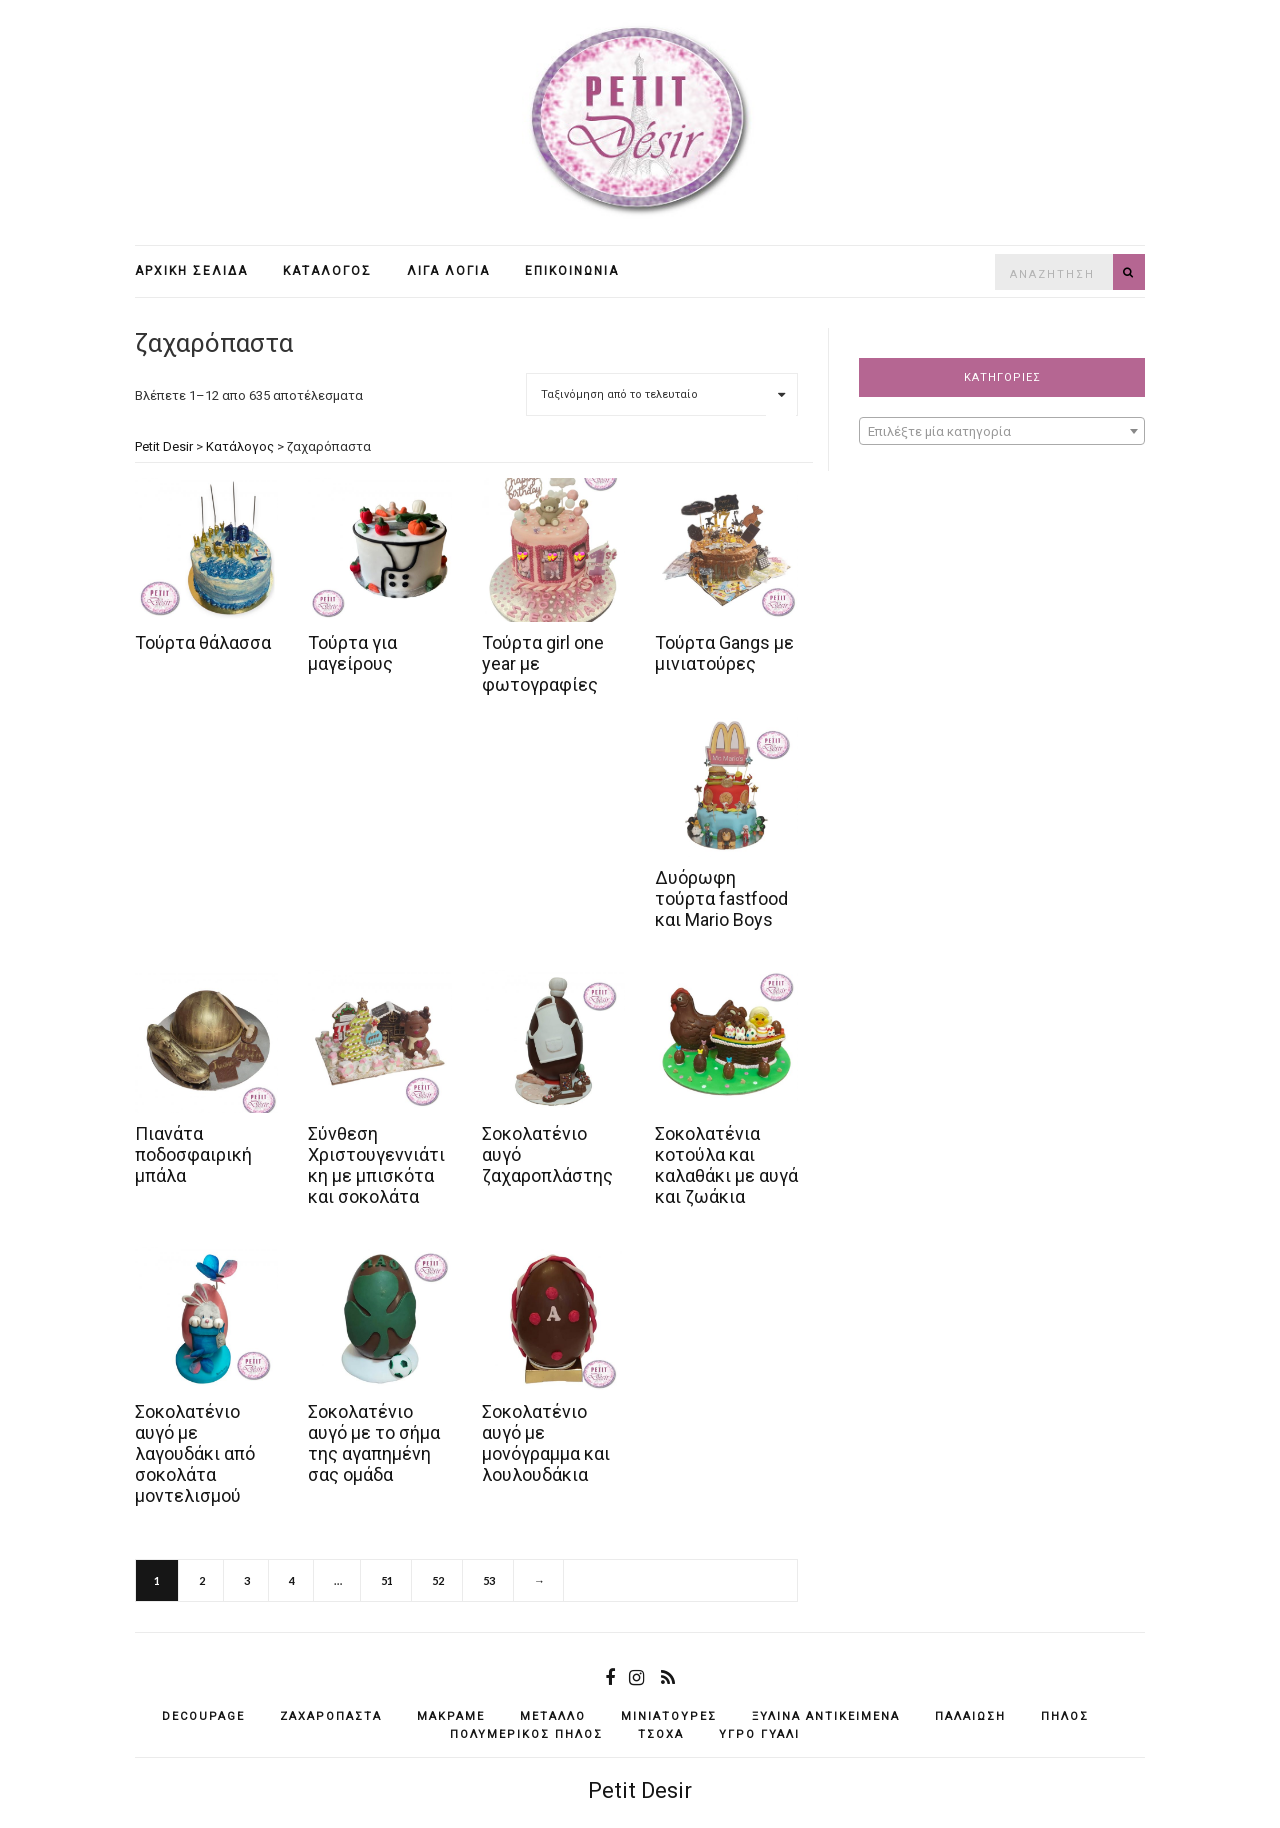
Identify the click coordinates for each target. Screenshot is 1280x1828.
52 (438, 1580)
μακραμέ (451, 1716)
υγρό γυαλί (759, 1734)
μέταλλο (553, 1716)
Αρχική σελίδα (191, 271)
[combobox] (1002, 431)
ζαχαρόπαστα (331, 1716)
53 (489, 1580)
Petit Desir (640, 1790)
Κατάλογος (327, 271)
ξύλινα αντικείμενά (826, 1716)
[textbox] (1002, 432)
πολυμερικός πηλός (526, 1734)
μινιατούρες (669, 1716)
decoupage (203, 1716)
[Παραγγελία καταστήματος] (662, 394)
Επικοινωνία (572, 271)
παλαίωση (970, 1716)
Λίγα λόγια (448, 271)
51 (387, 1580)
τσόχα (661, 1734)
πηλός (1065, 1716)
